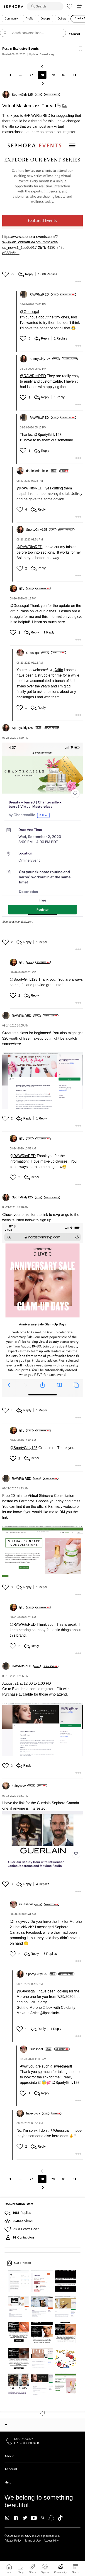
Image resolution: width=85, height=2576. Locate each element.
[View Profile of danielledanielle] (41, 471)
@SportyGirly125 (47, 435)
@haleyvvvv (19, 1921)
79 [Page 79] (53, 75)
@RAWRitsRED (37, 115)
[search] (45, 6)
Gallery (62, 18)
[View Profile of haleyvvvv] (23, 1786)
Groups (46, 18)
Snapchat (51, 2517)
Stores (75, 2572)
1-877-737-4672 (23, 2439)
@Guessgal (29, 312)
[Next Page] (43, 83)
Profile (30, 18)
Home (9, 2572)
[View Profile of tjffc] (26, 589)
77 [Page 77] (31, 75)
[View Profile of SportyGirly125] (27, 95)
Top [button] (6, 2425)
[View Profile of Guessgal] (37, 653)
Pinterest (43, 2517)
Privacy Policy (13, 2540)
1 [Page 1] (10, 75)
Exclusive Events (26, 48)
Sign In (45, 2569)
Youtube (34, 2518)
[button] (42, 184)
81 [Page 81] (74, 75)
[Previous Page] (43, 66)
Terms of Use (33, 2540)
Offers (32, 2572)
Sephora (13, 6)
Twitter (25, 2517)
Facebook (16, 2517)
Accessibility (51, 2540)
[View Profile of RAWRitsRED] (43, 294)
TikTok (60, 2517)
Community (60, 2572)
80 (64, 75)
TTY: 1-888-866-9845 (26, 2442)
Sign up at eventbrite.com (17, 921)
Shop (21, 2572)
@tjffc (58, 670)
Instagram (7, 2517)
